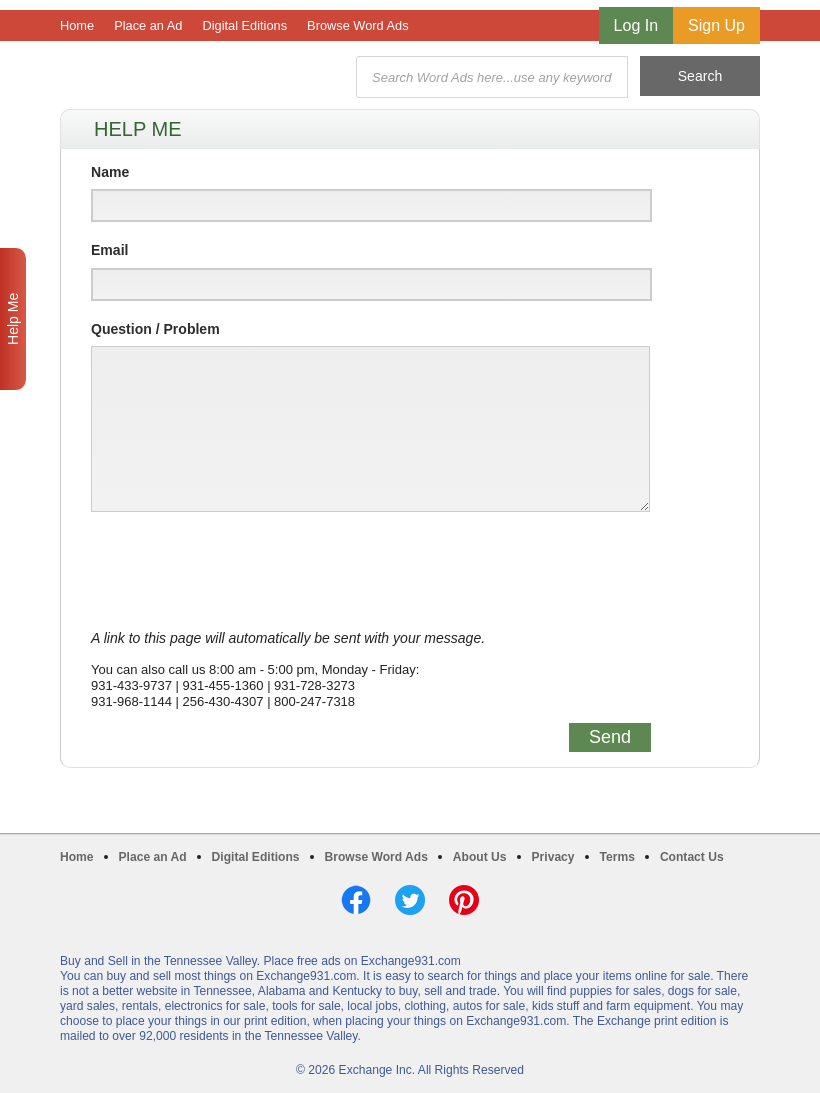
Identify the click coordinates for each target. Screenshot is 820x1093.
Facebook (356, 900)
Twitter (410, 900)
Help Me (13, 319)
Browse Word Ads (357, 25)
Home (77, 25)
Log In (636, 25)
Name (110, 172)
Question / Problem (155, 329)
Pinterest (464, 900)
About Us (480, 857)
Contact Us (692, 857)
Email (109, 250)
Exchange (202, 77)
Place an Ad (148, 25)
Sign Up (716, 25)
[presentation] (243, 571)
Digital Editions (244, 25)
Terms (617, 857)
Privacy (553, 857)
